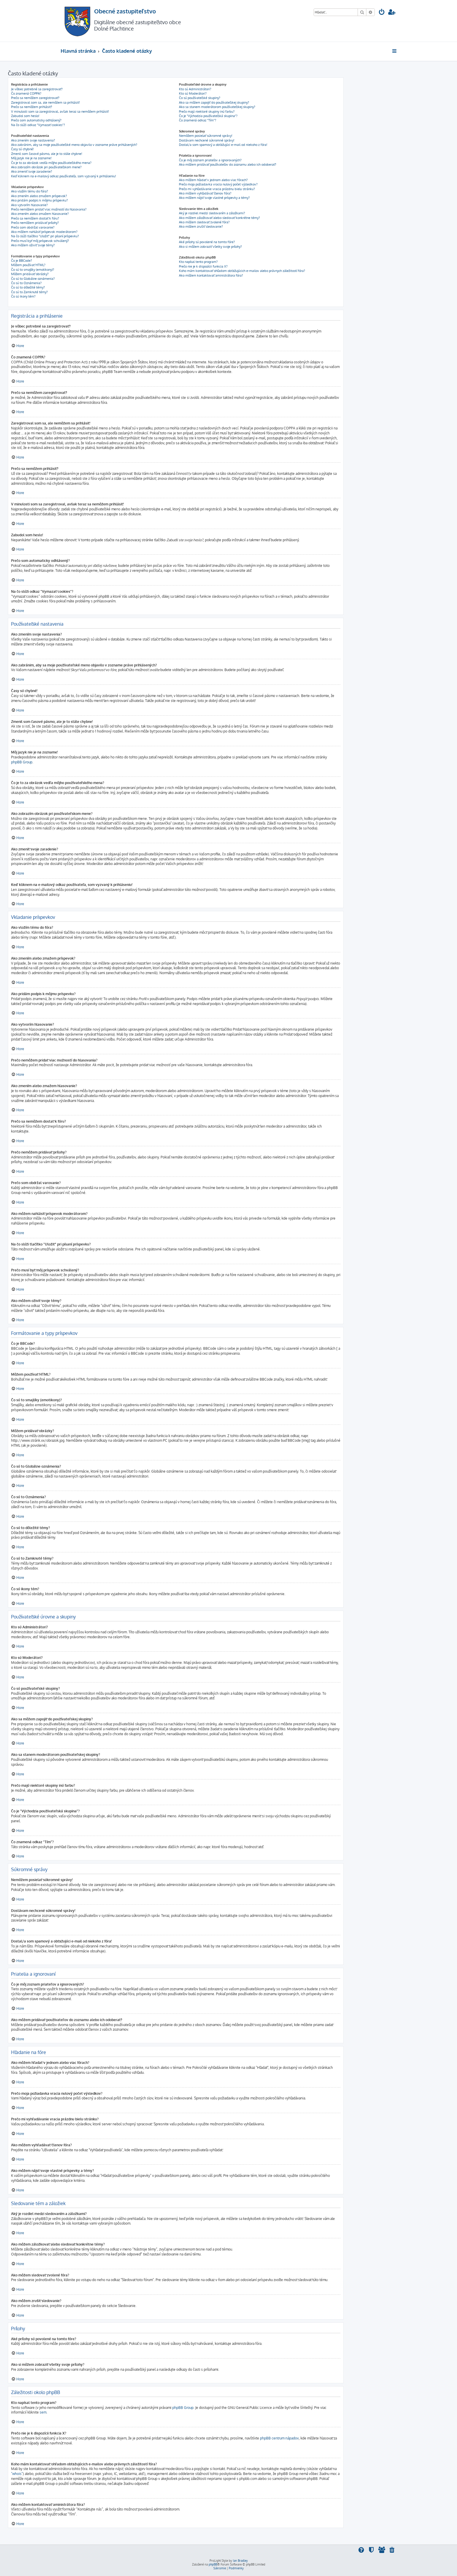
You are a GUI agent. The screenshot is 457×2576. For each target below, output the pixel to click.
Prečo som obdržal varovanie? (33, 227)
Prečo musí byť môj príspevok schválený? (40, 241)
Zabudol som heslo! (25, 116)
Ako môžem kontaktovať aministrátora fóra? (211, 275)
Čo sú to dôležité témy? (28, 287)
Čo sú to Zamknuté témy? (29, 292)
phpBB (213, 2564)
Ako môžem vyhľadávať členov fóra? (205, 193)
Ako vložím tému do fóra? (29, 191)
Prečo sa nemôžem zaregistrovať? (35, 98)
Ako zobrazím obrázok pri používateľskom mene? (46, 167)
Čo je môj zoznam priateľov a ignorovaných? (210, 160)
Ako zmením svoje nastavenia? (33, 140)
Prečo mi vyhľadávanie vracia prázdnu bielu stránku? (217, 189)
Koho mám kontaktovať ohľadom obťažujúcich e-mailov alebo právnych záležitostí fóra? (242, 271)
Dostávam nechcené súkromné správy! (206, 140)
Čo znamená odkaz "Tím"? (197, 120)
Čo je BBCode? (21, 261)
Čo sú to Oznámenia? (26, 283)
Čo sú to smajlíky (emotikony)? (32, 270)
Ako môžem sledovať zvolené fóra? (204, 222)
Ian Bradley (240, 2560)
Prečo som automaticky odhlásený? (36, 120)
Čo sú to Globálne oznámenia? (33, 279)
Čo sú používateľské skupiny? (199, 98)
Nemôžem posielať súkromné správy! (205, 136)
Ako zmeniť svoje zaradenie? (31, 171)
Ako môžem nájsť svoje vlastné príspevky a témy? (214, 198)
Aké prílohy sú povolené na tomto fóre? (207, 242)
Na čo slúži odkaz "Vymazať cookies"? (38, 125)
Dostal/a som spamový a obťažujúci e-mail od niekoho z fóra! (223, 145)
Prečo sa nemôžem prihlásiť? (31, 107)
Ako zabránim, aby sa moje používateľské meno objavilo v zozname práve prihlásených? (74, 145)
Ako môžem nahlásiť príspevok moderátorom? (44, 232)
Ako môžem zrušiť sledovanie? (201, 226)
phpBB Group (21, 762)
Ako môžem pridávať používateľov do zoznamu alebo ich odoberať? (227, 164)
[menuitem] (382, 13)
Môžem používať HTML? (28, 265)
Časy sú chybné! (22, 149)
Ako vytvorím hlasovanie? (29, 205)
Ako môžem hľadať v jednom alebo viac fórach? (213, 180)
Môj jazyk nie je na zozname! (31, 158)
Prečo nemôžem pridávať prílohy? (35, 223)
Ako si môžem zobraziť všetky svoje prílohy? (210, 247)
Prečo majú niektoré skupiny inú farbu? (207, 111)
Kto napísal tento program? (198, 262)
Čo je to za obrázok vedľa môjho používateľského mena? (51, 163)
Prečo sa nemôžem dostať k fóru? (35, 218)
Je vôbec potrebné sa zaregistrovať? (37, 89)
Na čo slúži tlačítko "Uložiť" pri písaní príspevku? (45, 236)
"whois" (17, 2473)
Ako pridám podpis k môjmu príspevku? (39, 200)
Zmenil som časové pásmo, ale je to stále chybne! (46, 154)
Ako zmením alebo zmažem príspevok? (39, 196)
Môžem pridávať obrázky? (30, 274)
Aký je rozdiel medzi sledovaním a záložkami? (212, 213)
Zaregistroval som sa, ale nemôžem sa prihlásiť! (45, 102)
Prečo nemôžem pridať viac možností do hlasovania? (49, 209)
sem (43, 2412)
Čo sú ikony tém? (23, 296)
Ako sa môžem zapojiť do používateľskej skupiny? (214, 102)
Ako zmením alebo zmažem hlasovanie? (40, 214)
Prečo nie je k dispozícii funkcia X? (203, 266)
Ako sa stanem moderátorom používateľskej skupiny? (217, 107)
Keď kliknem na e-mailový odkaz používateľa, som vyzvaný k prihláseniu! (63, 176)
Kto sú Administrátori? (195, 89)
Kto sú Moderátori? (193, 93)
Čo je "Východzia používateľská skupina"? (208, 116)
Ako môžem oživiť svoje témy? (33, 245)
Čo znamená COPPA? (26, 93)
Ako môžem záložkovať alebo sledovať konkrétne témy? (219, 218)
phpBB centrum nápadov (279, 2438)
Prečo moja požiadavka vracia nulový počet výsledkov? (218, 184)
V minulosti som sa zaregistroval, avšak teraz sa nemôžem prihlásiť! (60, 111)
